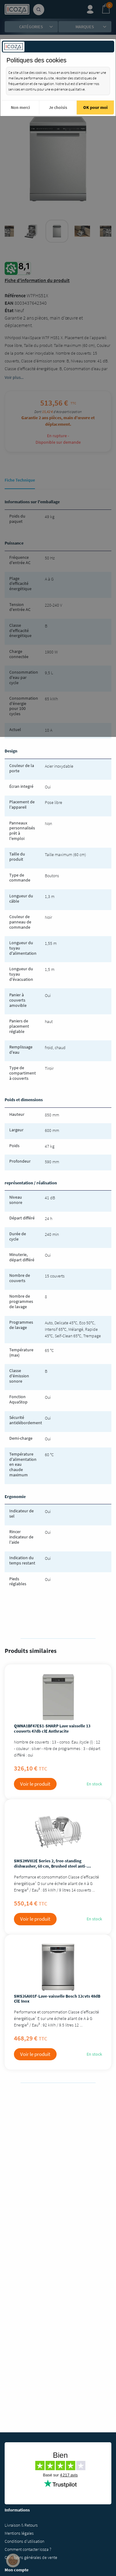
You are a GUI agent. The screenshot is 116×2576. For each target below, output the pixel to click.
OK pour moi (95, 107)
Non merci (20, 107)
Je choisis (58, 107)
